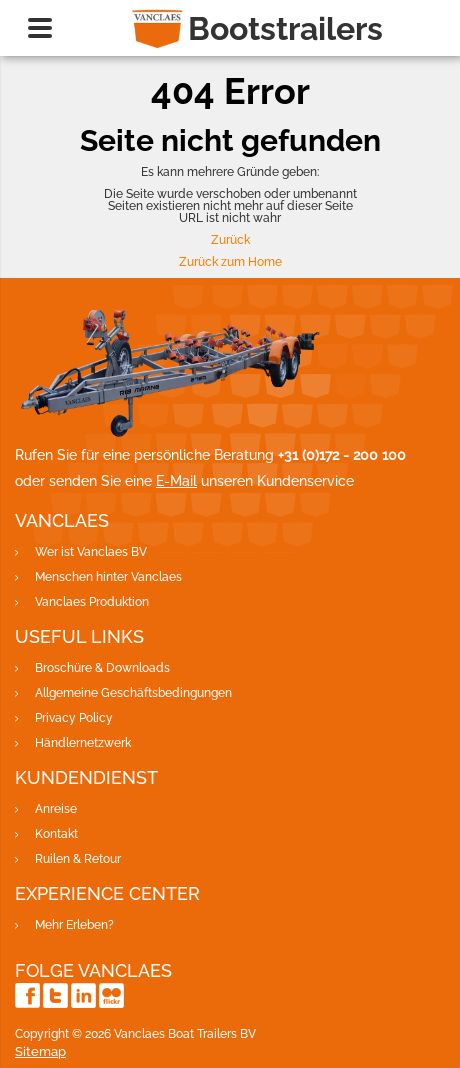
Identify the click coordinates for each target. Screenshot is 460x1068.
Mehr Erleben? (74, 925)
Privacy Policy (74, 718)
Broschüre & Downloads (102, 668)
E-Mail (176, 481)
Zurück (230, 240)
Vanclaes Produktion (92, 602)
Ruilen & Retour (78, 859)
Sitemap (40, 1051)
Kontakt (56, 834)
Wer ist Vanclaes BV (91, 552)
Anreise (56, 809)
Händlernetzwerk (83, 743)
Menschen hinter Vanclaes (108, 577)
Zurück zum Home (230, 262)
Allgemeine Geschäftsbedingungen (133, 693)
